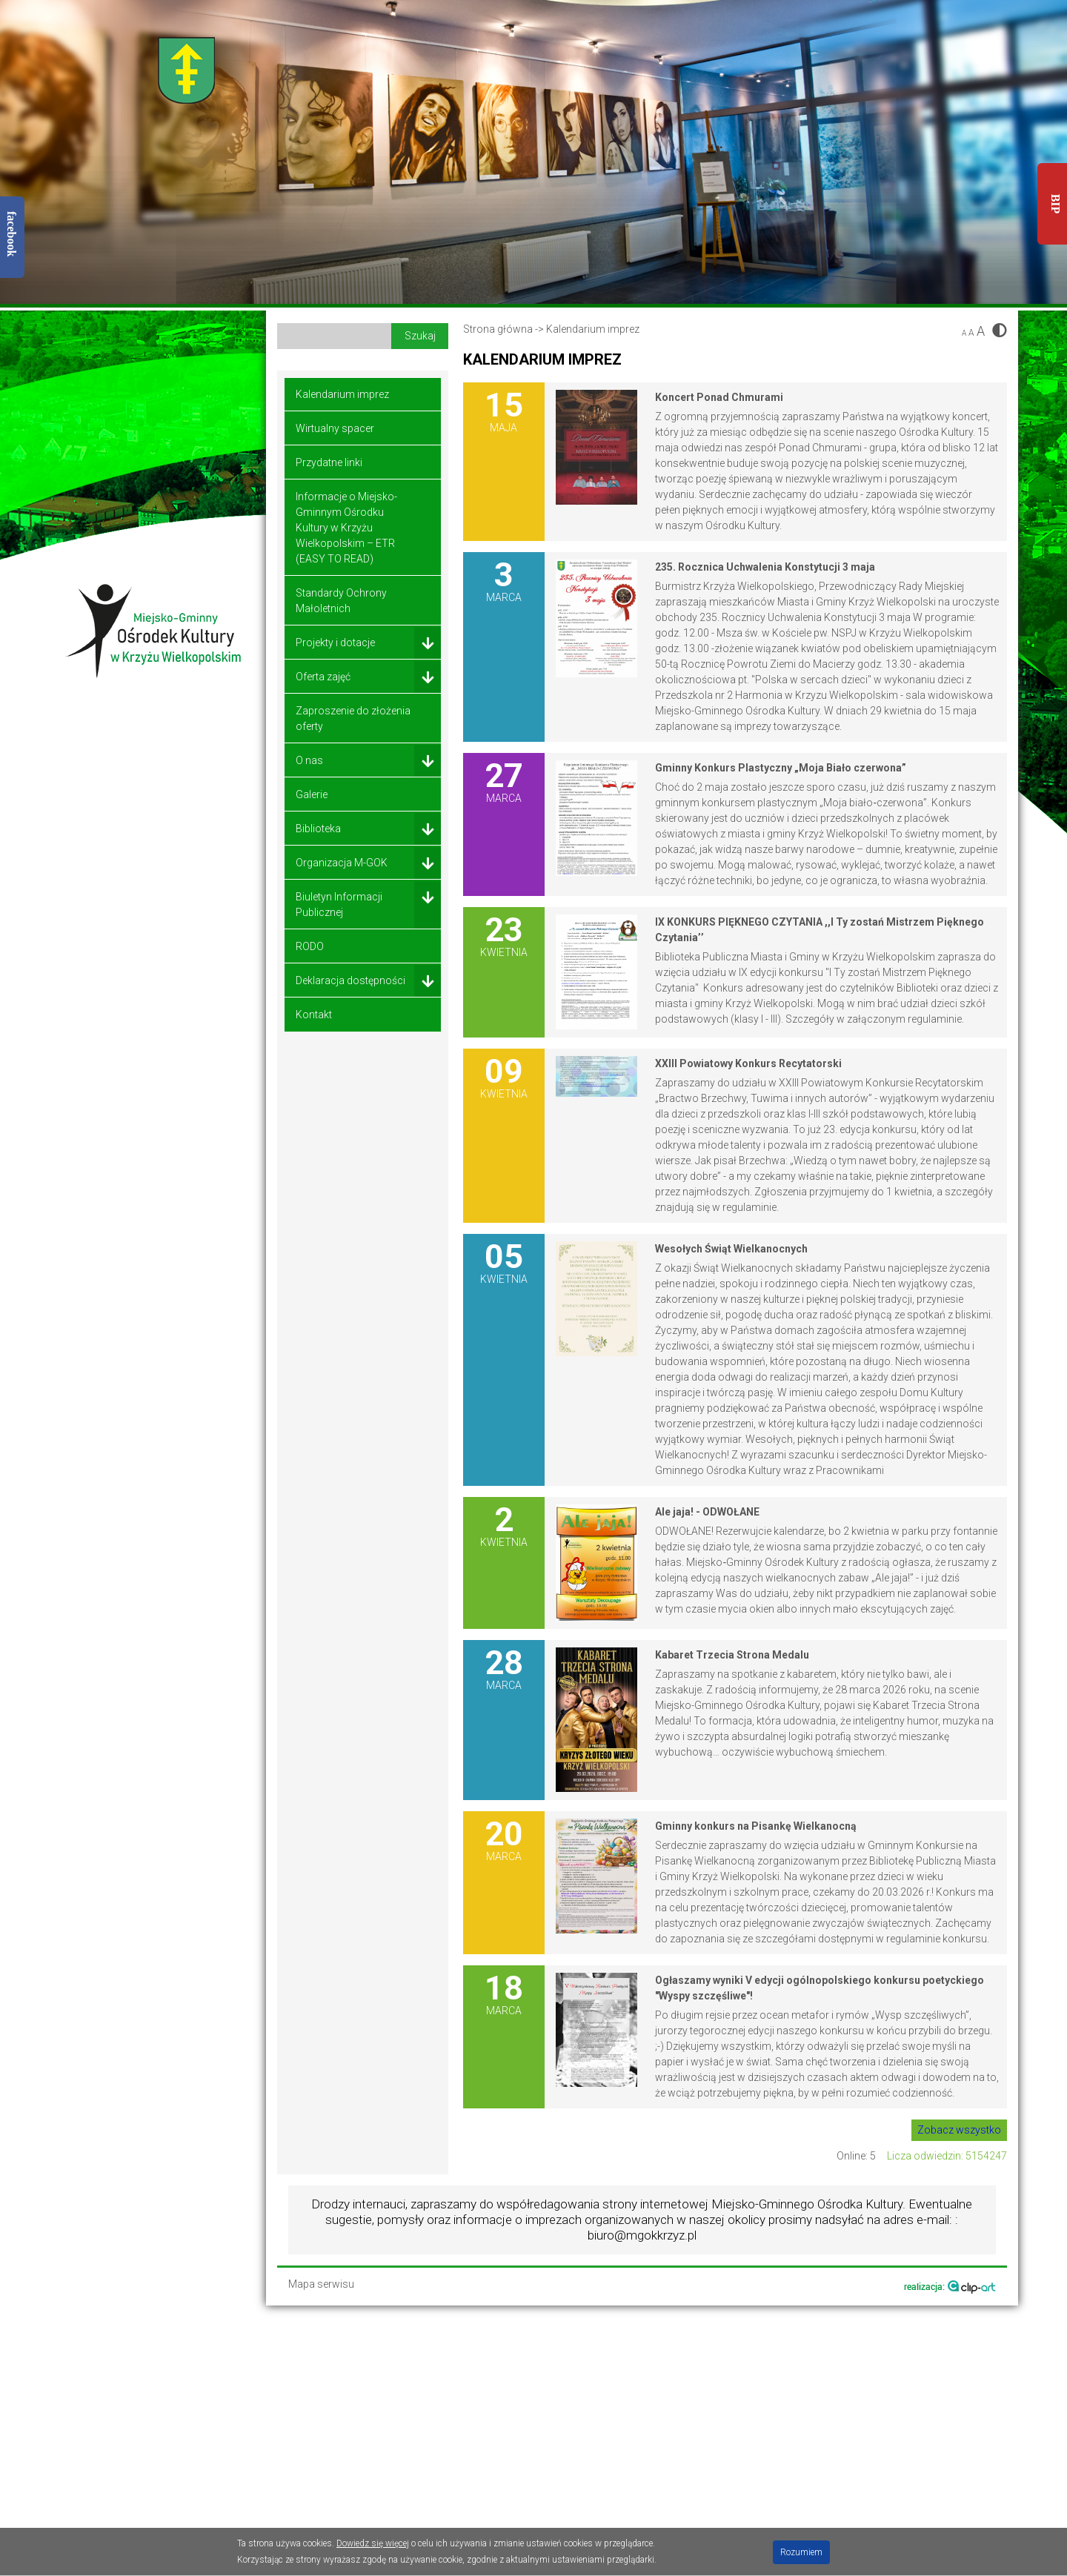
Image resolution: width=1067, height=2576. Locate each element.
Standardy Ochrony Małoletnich (341, 600)
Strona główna (498, 329)
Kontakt (314, 1014)
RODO (310, 946)
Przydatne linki (329, 462)
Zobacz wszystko (959, 2130)
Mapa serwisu (321, 2284)
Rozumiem (801, 2552)
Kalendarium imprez (342, 394)
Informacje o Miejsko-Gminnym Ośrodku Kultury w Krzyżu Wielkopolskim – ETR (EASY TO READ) (346, 528)
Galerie (312, 794)
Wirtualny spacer (335, 428)
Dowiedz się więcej (372, 2543)
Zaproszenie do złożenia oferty (353, 718)
